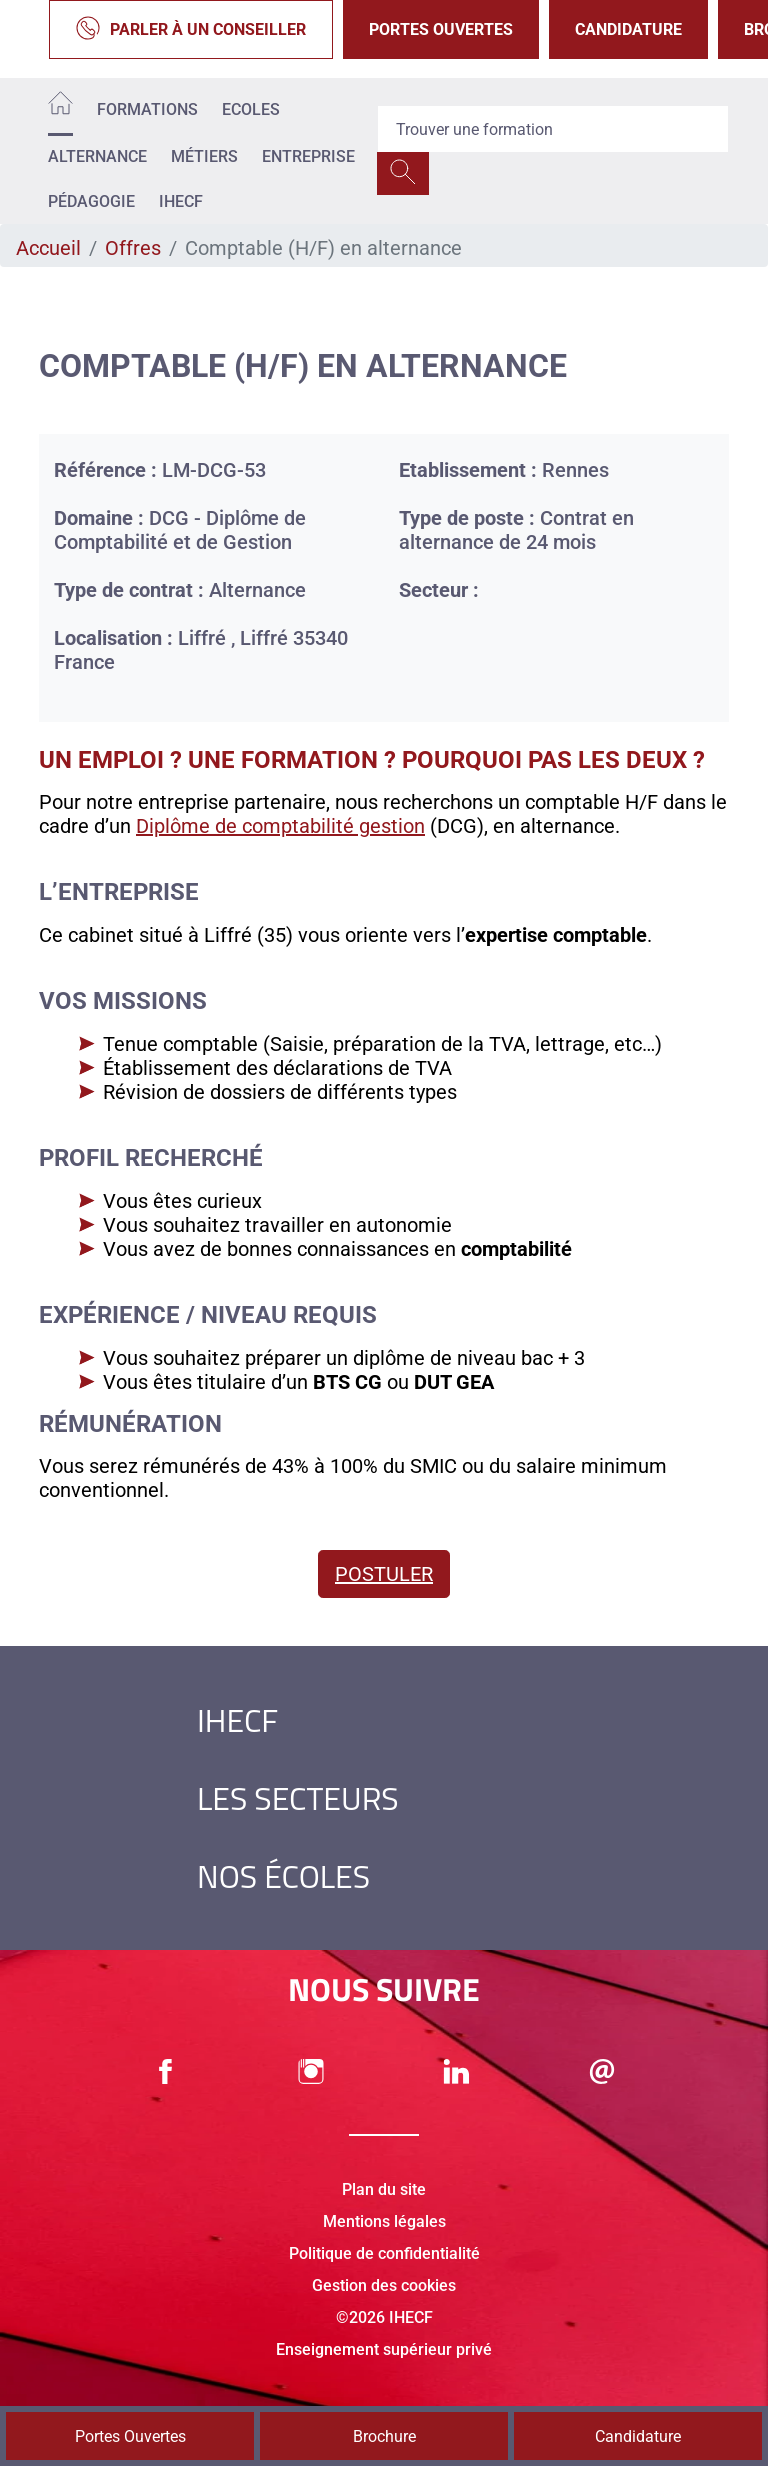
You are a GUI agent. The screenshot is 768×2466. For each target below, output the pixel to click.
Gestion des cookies (384, 2285)
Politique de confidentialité (384, 2253)
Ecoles (251, 109)
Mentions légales (384, 2221)
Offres (133, 248)
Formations (147, 109)
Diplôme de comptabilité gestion (280, 826)
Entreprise (308, 156)
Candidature (628, 29)
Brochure (384, 2436)
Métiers (204, 156)
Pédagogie (91, 201)
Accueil (48, 248)
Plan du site (384, 2189)
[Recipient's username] (553, 129)
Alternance (97, 156)
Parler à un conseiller (191, 29)
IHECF (181, 201)
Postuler (384, 1574)
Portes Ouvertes (441, 29)
